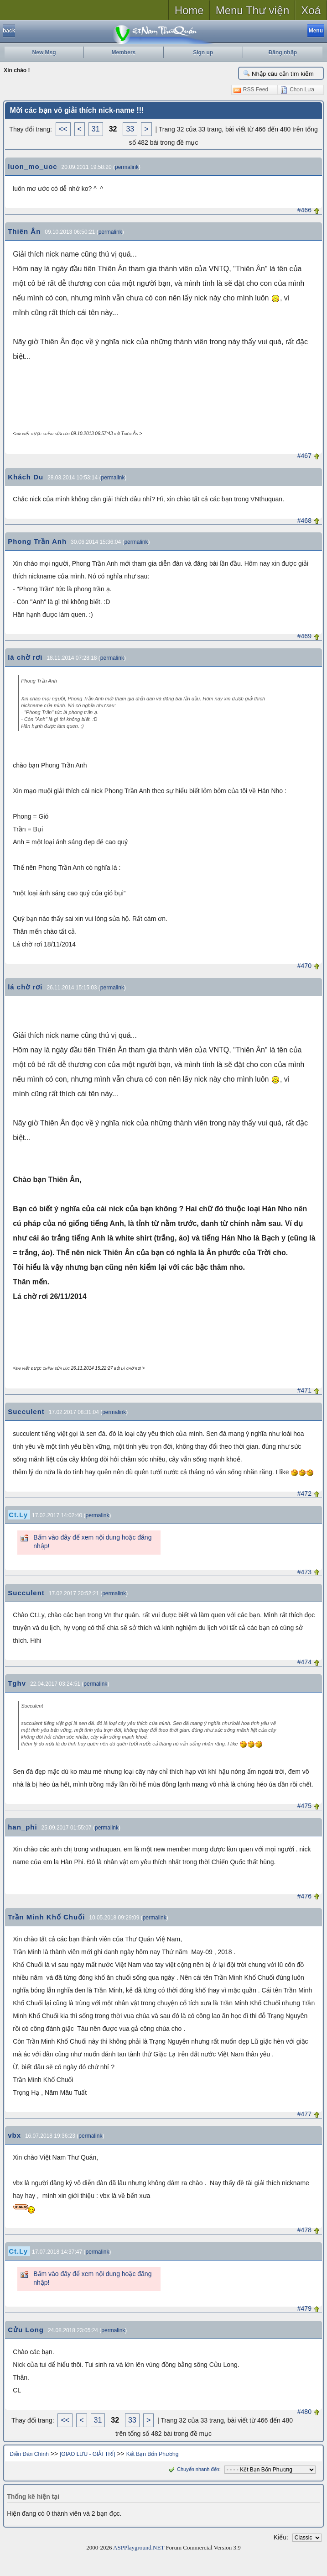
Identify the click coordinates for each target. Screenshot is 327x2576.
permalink (127, 167)
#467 (304, 455)
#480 (304, 2411)
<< (63, 129)
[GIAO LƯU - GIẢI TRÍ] (87, 2454)
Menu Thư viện (253, 10)
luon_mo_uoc (32, 166)
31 (96, 129)
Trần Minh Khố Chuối (46, 1917)
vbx (14, 2135)
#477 (304, 2114)
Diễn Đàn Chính (29, 2454)
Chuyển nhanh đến (193, 2469)
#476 (304, 1896)
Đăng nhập (283, 52)
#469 (304, 636)
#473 (304, 1572)
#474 (304, 1662)
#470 (304, 965)
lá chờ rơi (25, 657)
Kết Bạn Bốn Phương (152, 2454)
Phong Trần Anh (37, 541)
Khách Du (25, 477)
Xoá (311, 10)
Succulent (26, 1411)
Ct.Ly (18, 1515)
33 (130, 129)
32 (113, 129)
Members (124, 52)
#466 (304, 210)
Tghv (17, 1683)
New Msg (44, 52)
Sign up (203, 52)
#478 (304, 2230)
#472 (304, 1493)
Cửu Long (26, 2330)
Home (189, 10)
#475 (304, 1805)
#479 (304, 2308)
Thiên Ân (24, 231)
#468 (304, 520)
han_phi (22, 1827)
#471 (304, 1390)
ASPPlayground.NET (138, 2547)
